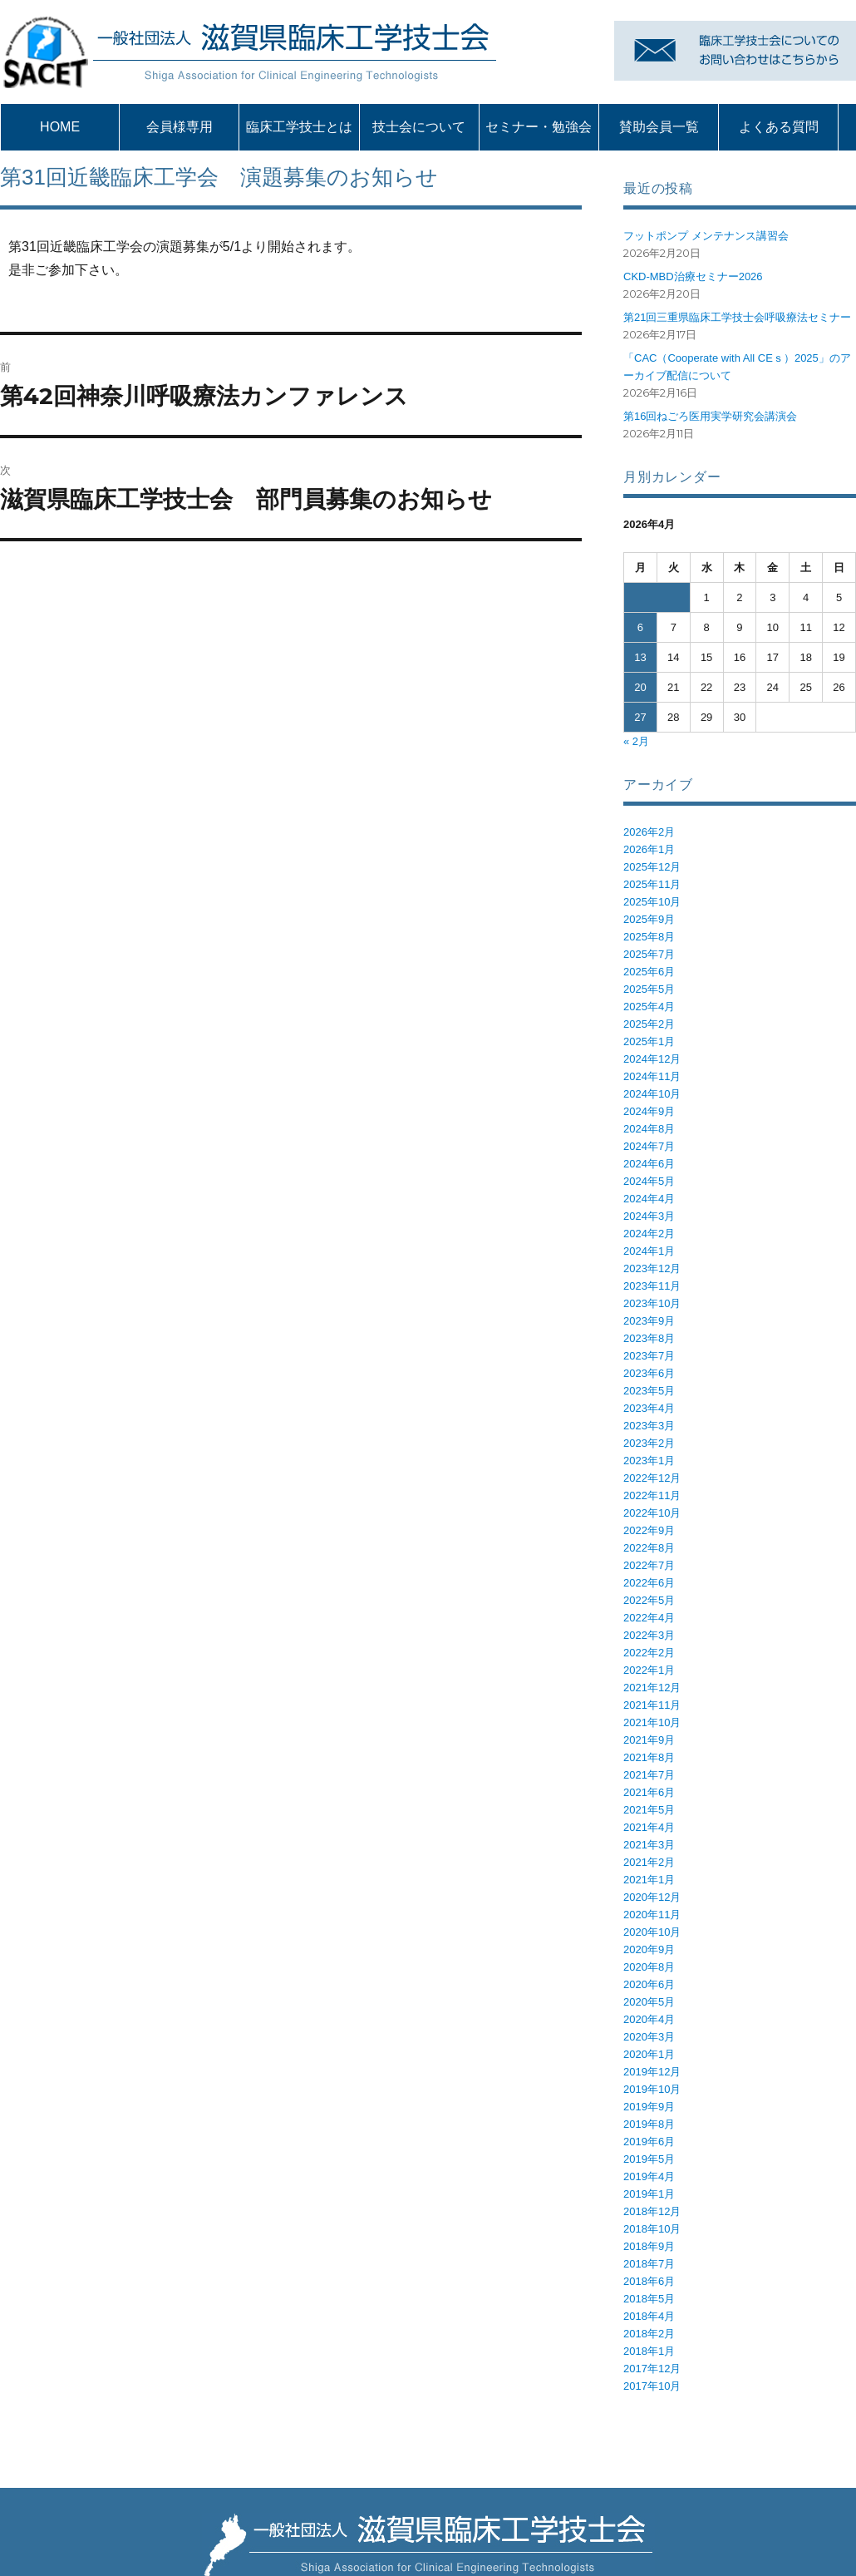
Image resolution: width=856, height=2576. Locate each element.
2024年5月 (649, 1181)
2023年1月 (649, 1460)
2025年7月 (649, 954)
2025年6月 (649, 971)
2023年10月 (652, 1303)
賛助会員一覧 (659, 127)
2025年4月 (649, 1006)
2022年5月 (649, 1600)
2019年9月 (649, 2106)
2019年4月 (649, 2176)
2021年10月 (652, 1722)
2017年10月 (652, 2386)
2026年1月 (649, 849)
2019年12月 (652, 2071)
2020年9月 (649, 1949)
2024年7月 (649, 1146)
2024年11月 (652, 1076)
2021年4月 (649, 1827)
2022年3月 (649, 1635)
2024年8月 (649, 1129)
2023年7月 (649, 1356)
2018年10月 (652, 2229)
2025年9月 (649, 919)
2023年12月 (652, 1268)
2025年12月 (652, 867)
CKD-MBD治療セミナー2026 (693, 276)
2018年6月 (649, 2281)
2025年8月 (649, 936)
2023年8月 (649, 1338)
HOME (60, 127)
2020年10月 (652, 1932)
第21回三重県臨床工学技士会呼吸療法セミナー (737, 317)
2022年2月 (649, 1652)
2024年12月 (652, 1059)
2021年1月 (649, 1879)
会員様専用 (179, 127)
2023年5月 (649, 1390)
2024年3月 (649, 1216)
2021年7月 (649, 1775)
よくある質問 (779, 127)
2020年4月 (649, 2019)
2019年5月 (649, 2159)
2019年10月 (652, 2089)
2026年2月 (649, 832)
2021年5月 (649, 1810)
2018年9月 (649, 2246)
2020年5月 (649, 2002)
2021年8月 (649, 1757)
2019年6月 (649, 2141)
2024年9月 (649, 1111)
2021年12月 (652, 1687)
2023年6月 (649, 1373)
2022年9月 (649, 1530)
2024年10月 (652, 1094)
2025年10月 (652, 902)
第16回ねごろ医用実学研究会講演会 (710, 416)
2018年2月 (649, 2333)
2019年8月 (649, 2124)
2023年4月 (649, 1408)
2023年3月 (649, 1425)
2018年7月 (649, 2264)
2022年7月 (649, 1565)
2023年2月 (649, 1443)
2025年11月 (652, 884)
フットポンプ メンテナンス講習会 (706, 235)
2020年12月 (652, 1897)
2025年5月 (649, 989)
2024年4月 (649, 1198)
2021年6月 (649, 1792)
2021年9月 (649, 1740)
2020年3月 (649, 2037)
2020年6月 (649, 1984)
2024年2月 (649, 1233)
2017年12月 (652, 2368)
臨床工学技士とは (299, 127)
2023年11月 (652, 1286)
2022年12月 (652, 1478)
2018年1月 (649, 2351)
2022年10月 (652, 1513)
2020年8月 (649, 1967)
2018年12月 (652, 2211)
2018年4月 (649, 2316)
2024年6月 (649, 1163)
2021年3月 (649, 1844)
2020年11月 (652, 1914)
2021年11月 (652, 1705)
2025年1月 (649, 1041)
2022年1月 (649, 1670)
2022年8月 (649, 1548)
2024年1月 (649, 1251)
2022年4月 (649, 1617)
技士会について (418, 127)
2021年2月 (649, 1862)
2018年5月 (649, 2298)
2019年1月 (649, 2194)
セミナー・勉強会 (538, 127)
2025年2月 (649, 1024)
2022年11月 (652, 1495)
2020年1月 (649, 2054)
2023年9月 (649, 1321)
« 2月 (636, 741)
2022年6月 (649, 1583)
